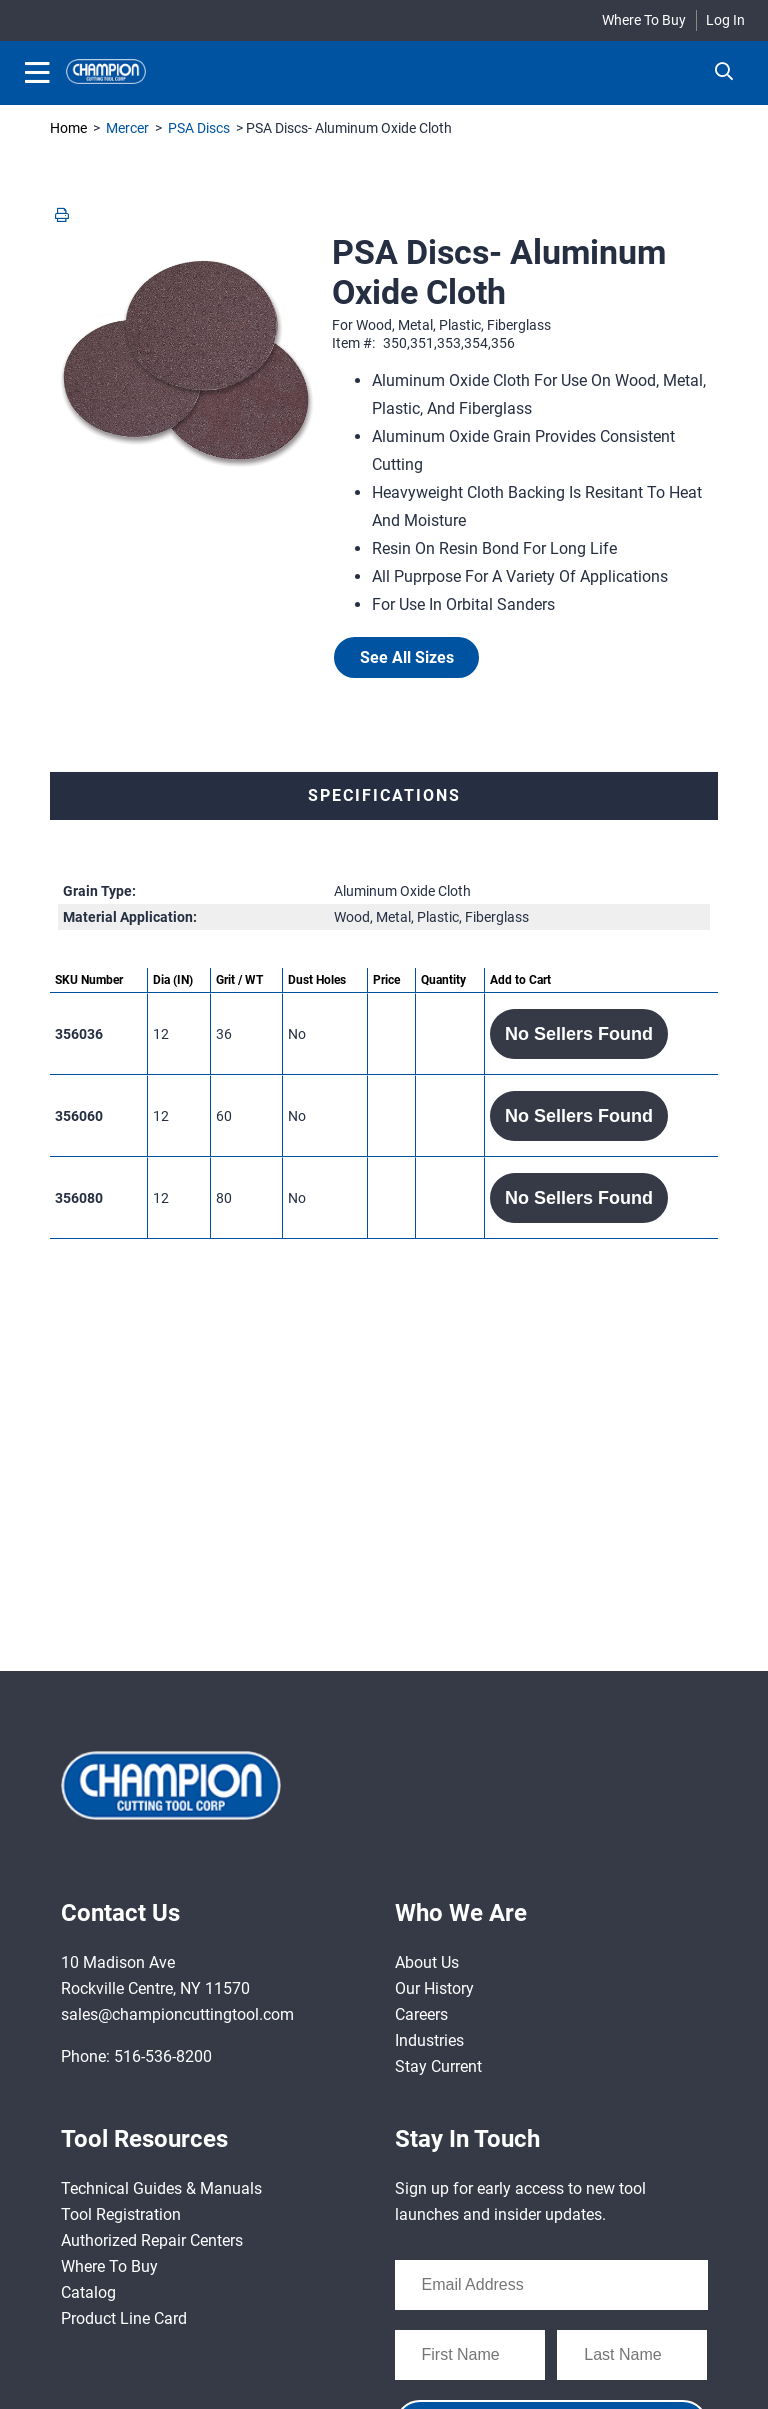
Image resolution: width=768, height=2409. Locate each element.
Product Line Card (124, 2318)
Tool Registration (121, 2214)
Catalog (88, 2292)
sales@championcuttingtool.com (177, 2014)
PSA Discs (199, 128)
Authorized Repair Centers (152, 2240)
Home (68, 128)
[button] (579, 1034)
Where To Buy (644, 20)
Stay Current (438, 2066)
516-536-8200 (163, 2056)
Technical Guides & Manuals (161, 2188)
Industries (429, 2040)
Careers (421, 2014)
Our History (434, 1988)
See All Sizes (407, 657)
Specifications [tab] (384, 795)
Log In (725, 20)
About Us (427, 1962)
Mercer (127, 128)
